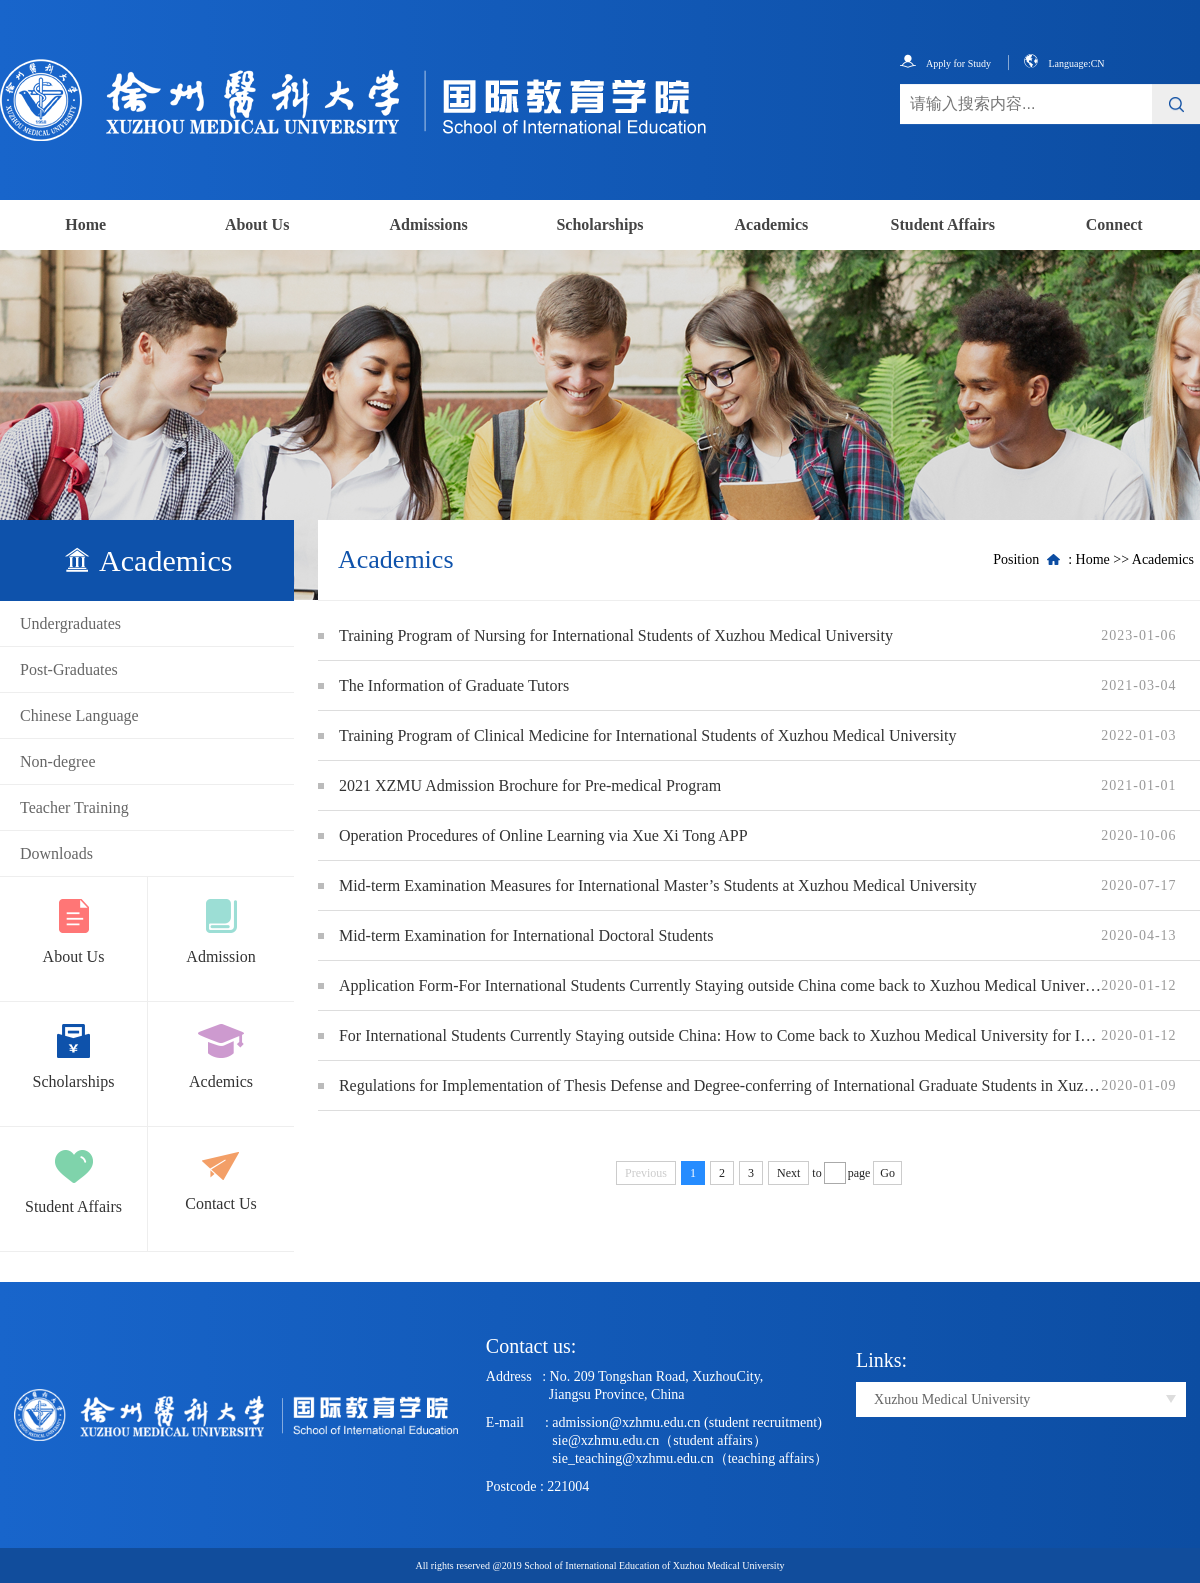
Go (887, 1173)
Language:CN (1064, 63)
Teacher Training (74, 807)
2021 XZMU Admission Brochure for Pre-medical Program (530, 785)
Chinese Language (79, 715)
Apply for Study (945, 63)
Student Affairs (943, 224)
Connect (1114, 224)
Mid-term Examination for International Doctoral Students (526, 935)
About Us (257, 224)
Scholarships (599, 224)
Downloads (56, 853)
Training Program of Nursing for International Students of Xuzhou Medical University (616, 635)
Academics (772, 224)
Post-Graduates (69, 669)
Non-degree (58, 761)
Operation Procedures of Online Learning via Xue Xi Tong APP (543, 835)
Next (788, 1173)
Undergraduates (70, 623)
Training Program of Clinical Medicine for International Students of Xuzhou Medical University (648, 735)
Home (85, 224)
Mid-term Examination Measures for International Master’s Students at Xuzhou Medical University (658, 885)
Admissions (428, 224)
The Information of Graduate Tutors (454, 685)
